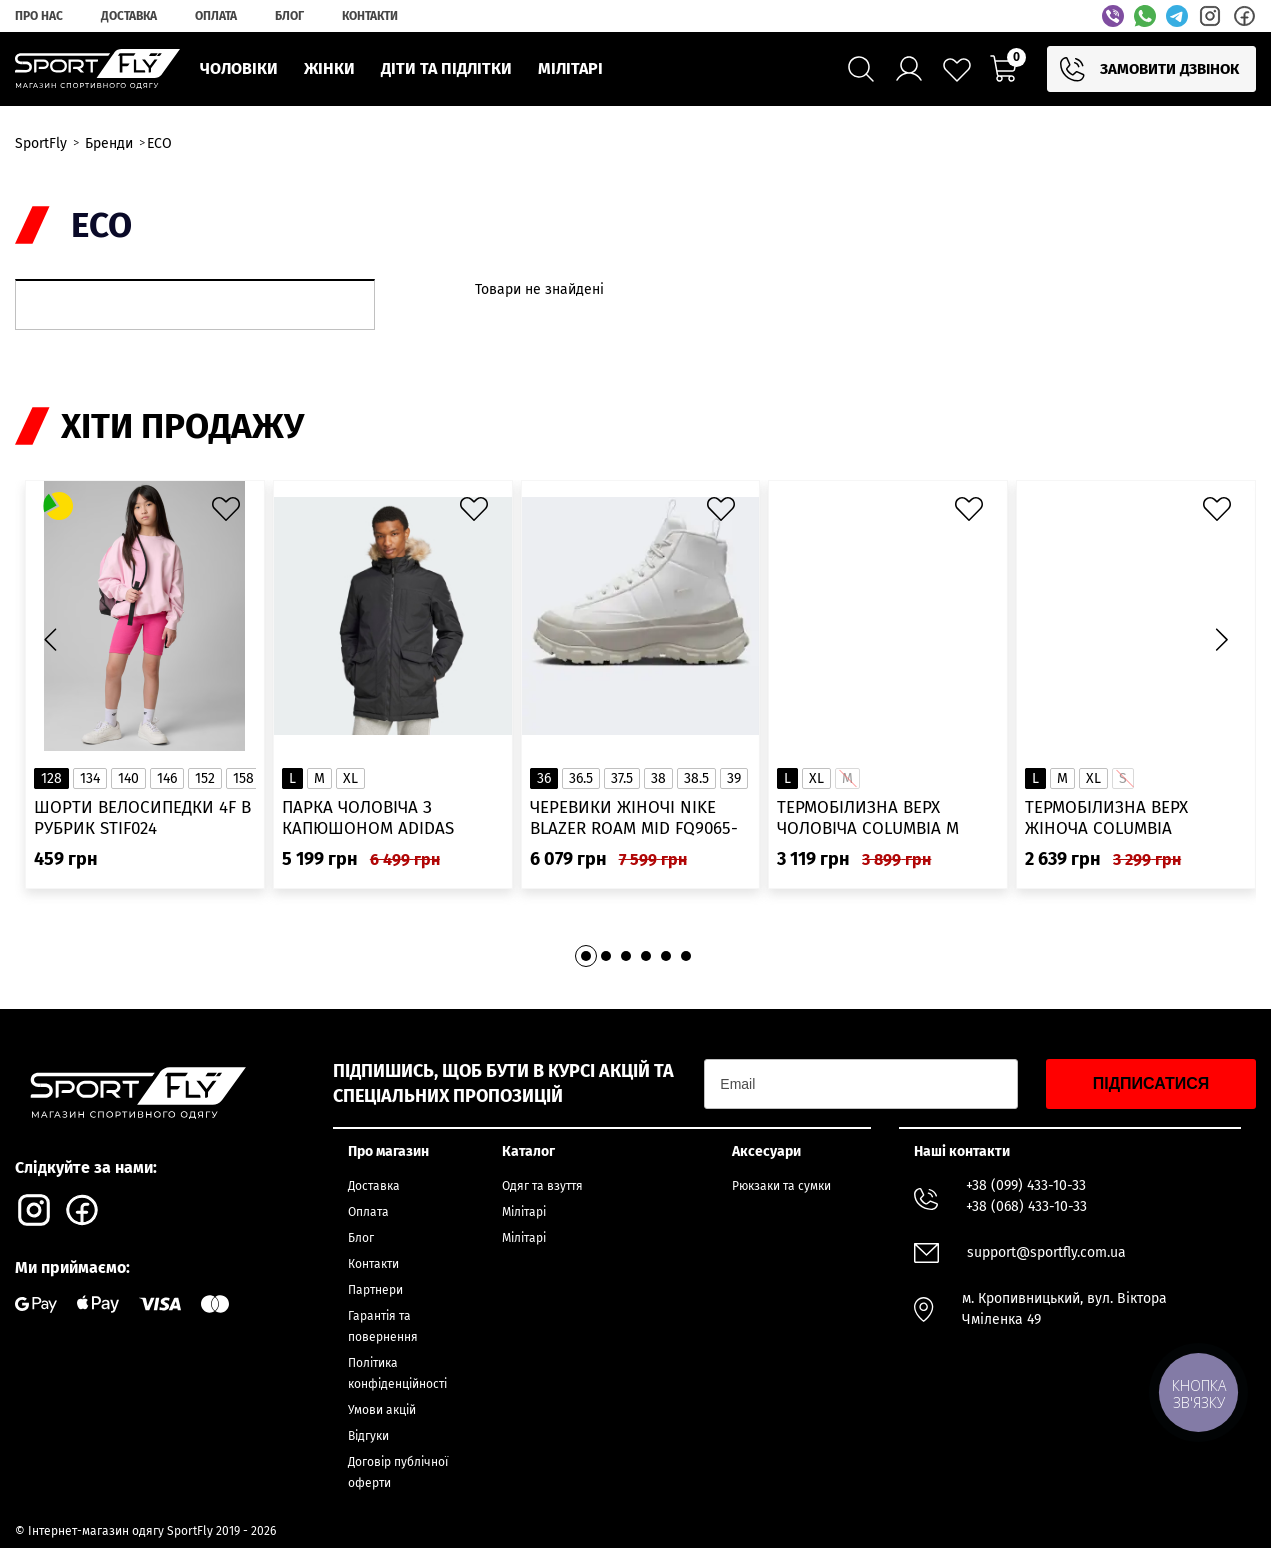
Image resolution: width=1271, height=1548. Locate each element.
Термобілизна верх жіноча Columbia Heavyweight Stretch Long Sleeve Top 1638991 (1124, 818)
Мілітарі (524, 1212)
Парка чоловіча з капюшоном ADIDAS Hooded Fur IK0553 (368, 818)
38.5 (696, 778)
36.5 (581, 778)
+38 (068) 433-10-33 (1026, 1206)
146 (167, 778)
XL (350, 778)
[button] (1221, 639)
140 (128, 778)
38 (658, 778)
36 (544, 778)
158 (243, 778)
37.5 (622, 778)
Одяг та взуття (542, 1186)
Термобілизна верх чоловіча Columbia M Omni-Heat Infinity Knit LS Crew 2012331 (887, 818)
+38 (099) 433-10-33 (1026, 1185)
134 (90, 778)
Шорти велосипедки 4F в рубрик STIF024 (142, 818)
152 (205, 778)
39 (734, 778)
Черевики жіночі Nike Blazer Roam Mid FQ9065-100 (634, 818)
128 (51, 778)
